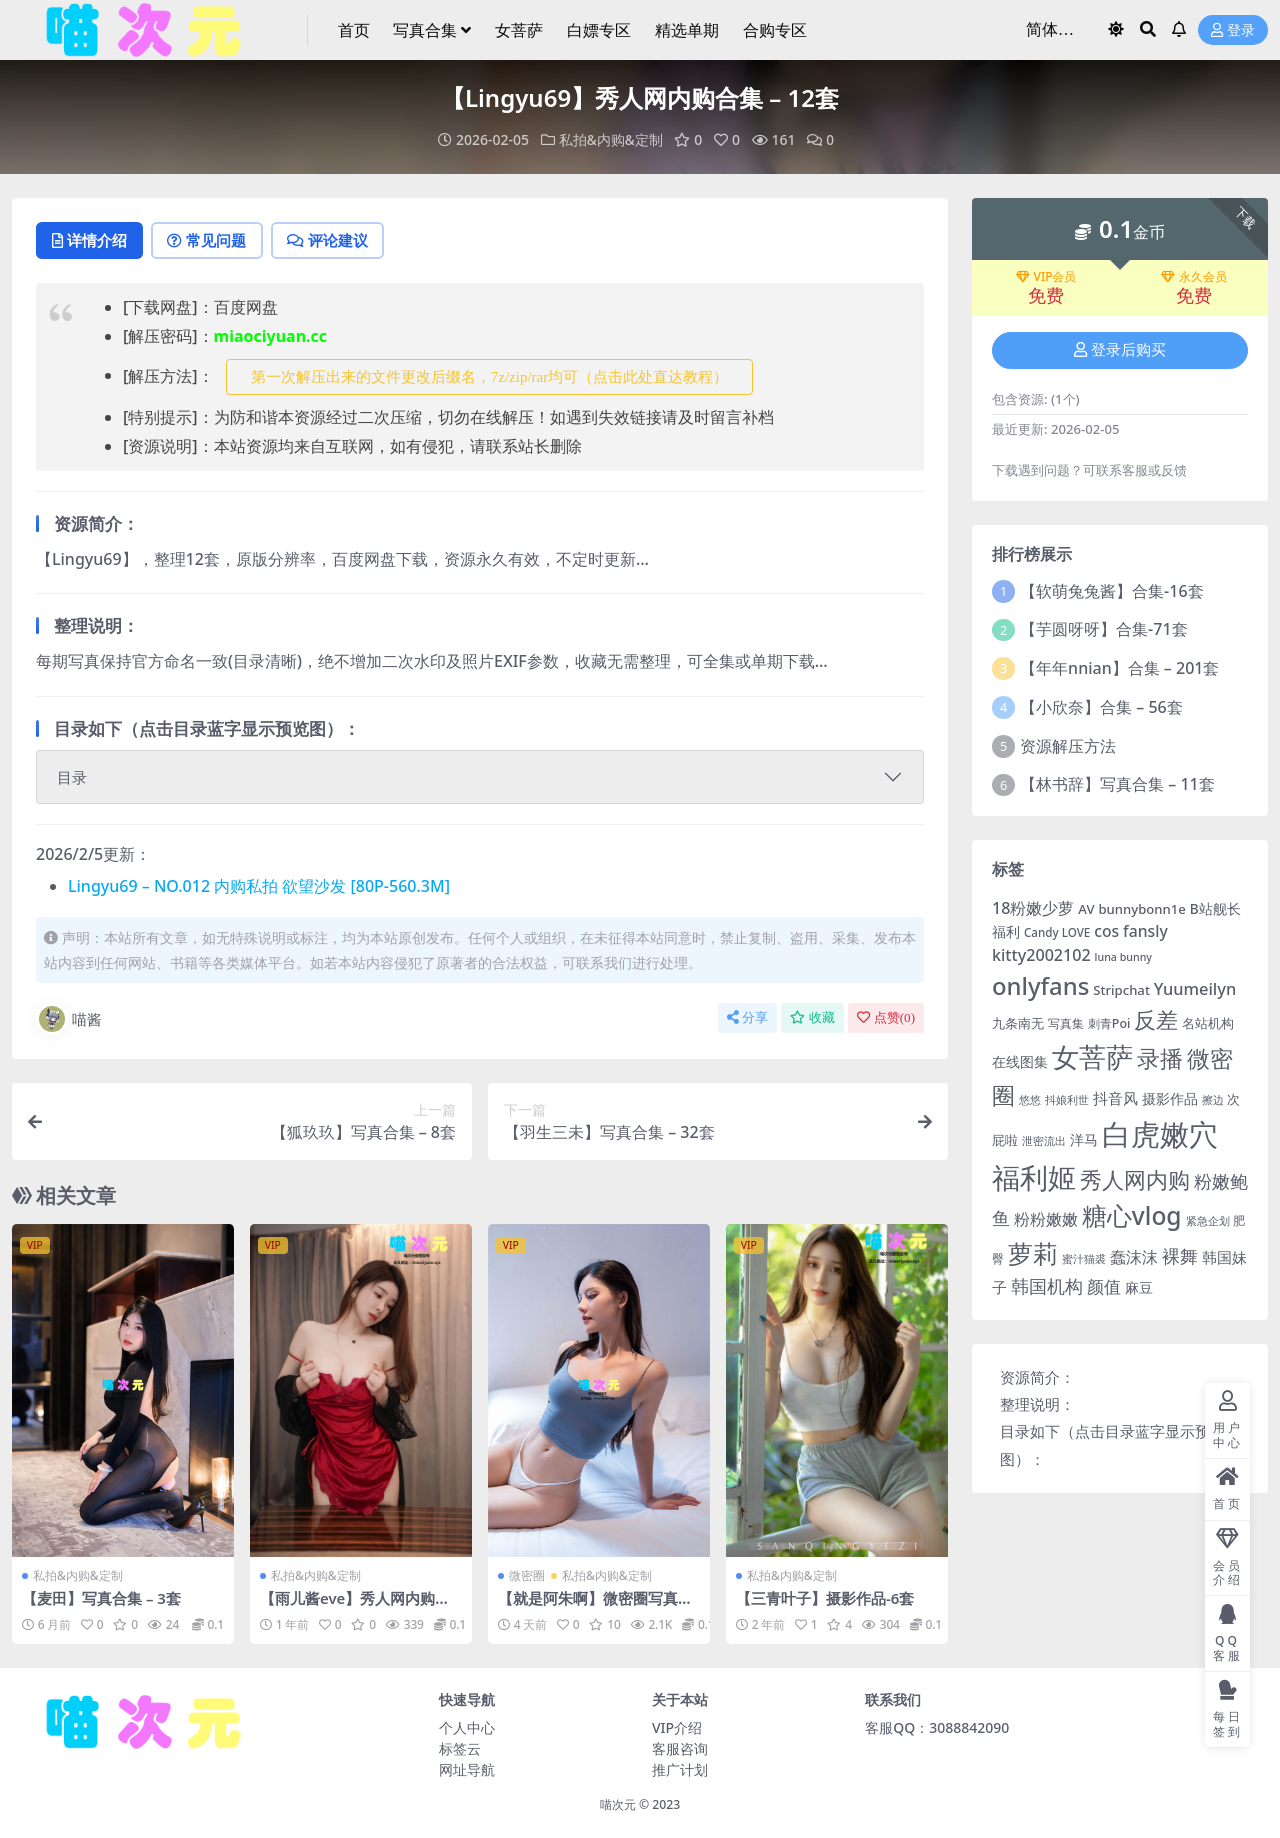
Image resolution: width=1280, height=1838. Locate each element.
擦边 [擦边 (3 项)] (1213, 1099)
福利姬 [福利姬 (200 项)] (1034, 1176)
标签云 (460, 1748)
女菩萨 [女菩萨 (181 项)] (1092, 1056)
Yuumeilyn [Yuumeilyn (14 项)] (1195, 987)
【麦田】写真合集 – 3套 (101, 1599)
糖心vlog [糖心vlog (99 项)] (1132, 1215)
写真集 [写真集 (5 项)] (1066, 1023)
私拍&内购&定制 (610, 139)
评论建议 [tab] (336, 241)
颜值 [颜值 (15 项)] (1104, 1285)
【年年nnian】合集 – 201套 (1119, 668)
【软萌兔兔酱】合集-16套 (1111, 590)
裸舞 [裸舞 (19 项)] (1180, 1256)
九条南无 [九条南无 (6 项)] (1018, 1023)
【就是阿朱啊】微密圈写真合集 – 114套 (595, 1608)
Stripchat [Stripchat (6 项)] (1121, 989)
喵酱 (69, 1020)
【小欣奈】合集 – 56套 (1101, 707)
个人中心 (467, 1727)
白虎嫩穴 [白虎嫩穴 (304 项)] (1160, 1133)
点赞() (886, 1018)
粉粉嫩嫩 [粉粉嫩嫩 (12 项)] (1046, 1219)
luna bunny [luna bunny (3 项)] (1123, 957)
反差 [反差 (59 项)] (1156, 1019)
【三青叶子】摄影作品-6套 (825, 1599)
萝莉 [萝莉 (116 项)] (1033, 1253)
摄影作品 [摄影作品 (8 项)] (1170, 1097)
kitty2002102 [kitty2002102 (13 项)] (1041, 955)
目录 (72, 778)
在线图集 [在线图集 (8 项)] (1020, 1061)
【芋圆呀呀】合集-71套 (1103, 629)
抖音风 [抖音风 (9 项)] (1115, 1097)
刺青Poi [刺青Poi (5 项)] (1109, 1023)
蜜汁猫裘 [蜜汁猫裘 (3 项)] (1084, 1259)
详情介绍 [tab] (91, 241)
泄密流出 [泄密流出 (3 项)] (1044, 1140)
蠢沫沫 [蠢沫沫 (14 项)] (1134, 1256)
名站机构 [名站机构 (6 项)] (1208, 1023)
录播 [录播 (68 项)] (1160, 1058)
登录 (1233, 30)
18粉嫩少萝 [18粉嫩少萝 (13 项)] (1033, 907)
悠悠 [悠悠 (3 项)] (1030, 1099)
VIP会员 (1046, 276)
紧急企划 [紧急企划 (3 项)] (1208, 1221)
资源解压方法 (1068, 745)
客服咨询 (680, 1748)
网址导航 (467, 1769)
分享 (747, 1018)
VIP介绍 (677, 1727)
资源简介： (1037, 1376)
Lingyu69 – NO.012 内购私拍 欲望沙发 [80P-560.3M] (259, 887)
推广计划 (680, 1769)
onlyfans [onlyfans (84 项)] (1040, 984)
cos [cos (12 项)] (1106, 930)
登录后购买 (1120, 350)
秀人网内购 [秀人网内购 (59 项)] (1135, 1178)
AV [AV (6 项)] (1086, 908)
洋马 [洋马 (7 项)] (1084, 1138)
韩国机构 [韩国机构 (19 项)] (1047, 1285)
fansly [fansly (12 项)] (1145, 930)
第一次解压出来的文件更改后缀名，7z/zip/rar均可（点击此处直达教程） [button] (489, 377)
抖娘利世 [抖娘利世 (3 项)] (1067, 1099)
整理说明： (1037, 1404)
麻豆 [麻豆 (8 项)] (1139, 1286)
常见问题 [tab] (212, 241)
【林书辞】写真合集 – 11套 (1117, 784)
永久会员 (1194, 276)
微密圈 (527, 1576)
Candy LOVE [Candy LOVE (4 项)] (1057, 931)
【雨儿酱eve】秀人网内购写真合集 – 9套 (355, 1608)
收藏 (812, 1018)
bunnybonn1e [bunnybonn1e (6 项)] (1141, 908)
